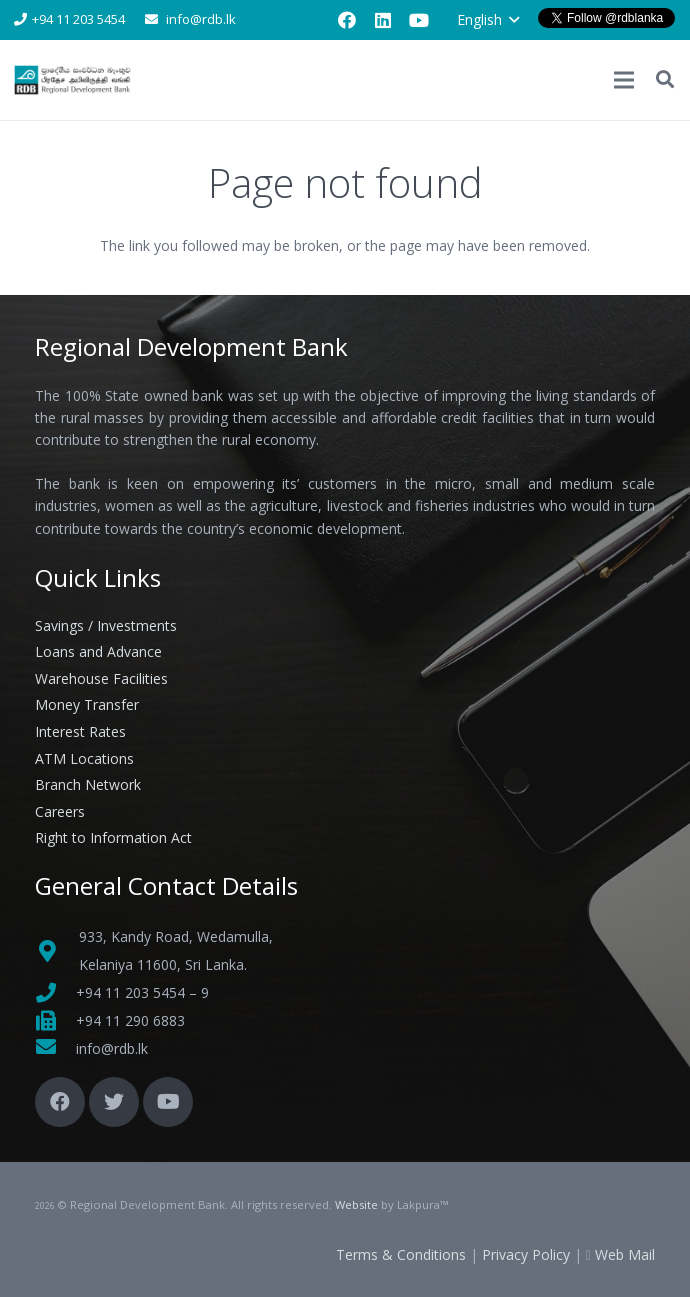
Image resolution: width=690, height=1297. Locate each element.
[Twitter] (114, 1102)
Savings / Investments (106, 625)
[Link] (73, 80)
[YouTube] (419, 20)
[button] (488, 20)
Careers (60, 811)
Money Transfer (87, 704)
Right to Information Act (113, 837)
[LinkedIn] (383, 20)
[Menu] (624, 80)
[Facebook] (347, 20)
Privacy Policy (526, 1254)
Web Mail (625, 1254)
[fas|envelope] (55, 1049)
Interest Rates (80, 731)
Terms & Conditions (401, 1254)
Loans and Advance (98, 651)
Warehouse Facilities (101, 678)
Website (356, 1204)
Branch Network (88, 784)
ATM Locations (84, 758)
